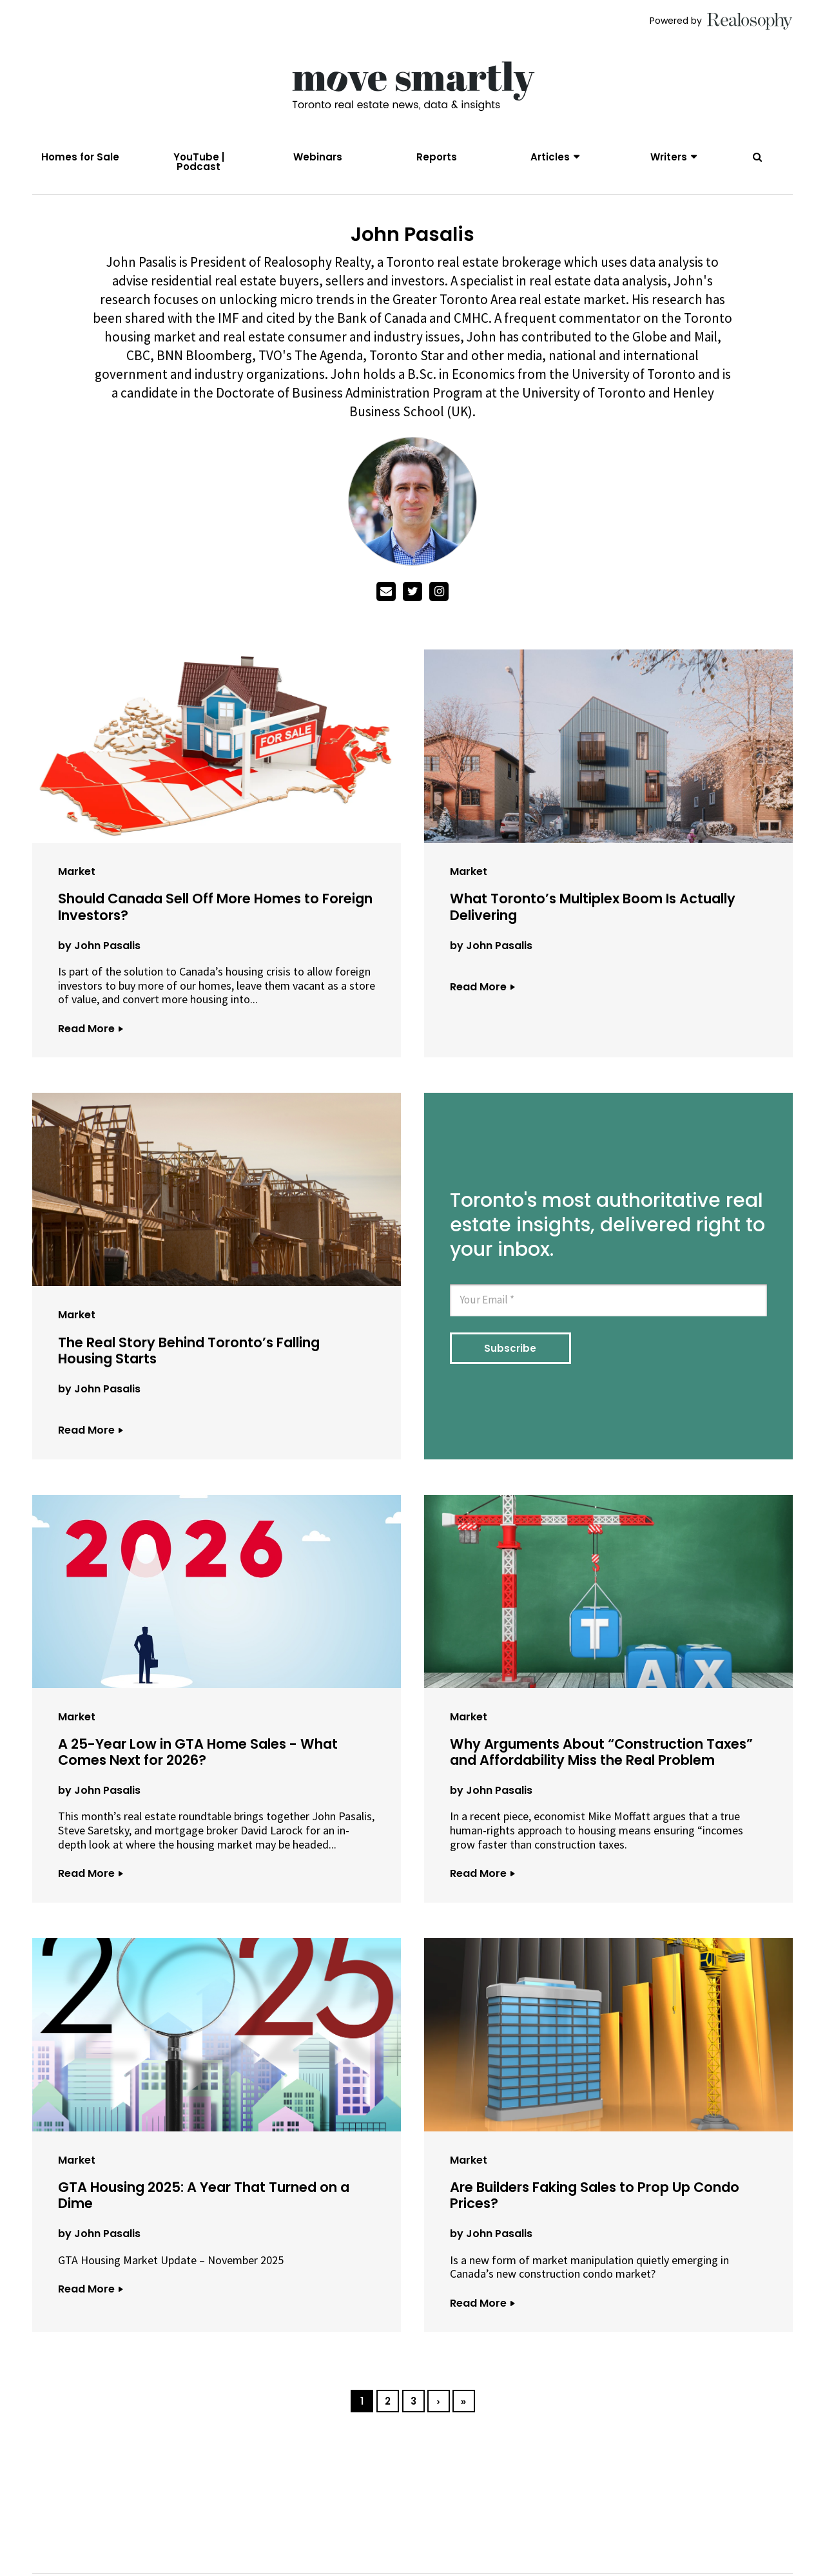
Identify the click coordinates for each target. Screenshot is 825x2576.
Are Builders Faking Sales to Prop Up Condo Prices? (594, 2199)
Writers (668, 157)
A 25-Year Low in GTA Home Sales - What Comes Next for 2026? (198, 1755)
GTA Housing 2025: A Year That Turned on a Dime (203, 2199)
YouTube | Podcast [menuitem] (198, 161)
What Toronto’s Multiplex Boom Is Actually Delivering (592, 910)
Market (76, 875)
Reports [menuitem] (436, 157)
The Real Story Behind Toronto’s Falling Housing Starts (189, 1353)
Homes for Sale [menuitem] (80, 157)
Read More (90, 1032)
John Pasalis (107, 948)
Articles (550, 157)
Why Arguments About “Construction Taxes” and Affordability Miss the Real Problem (601, 1755)
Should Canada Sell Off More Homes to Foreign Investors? (215, 910)
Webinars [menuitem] (317, 157)
